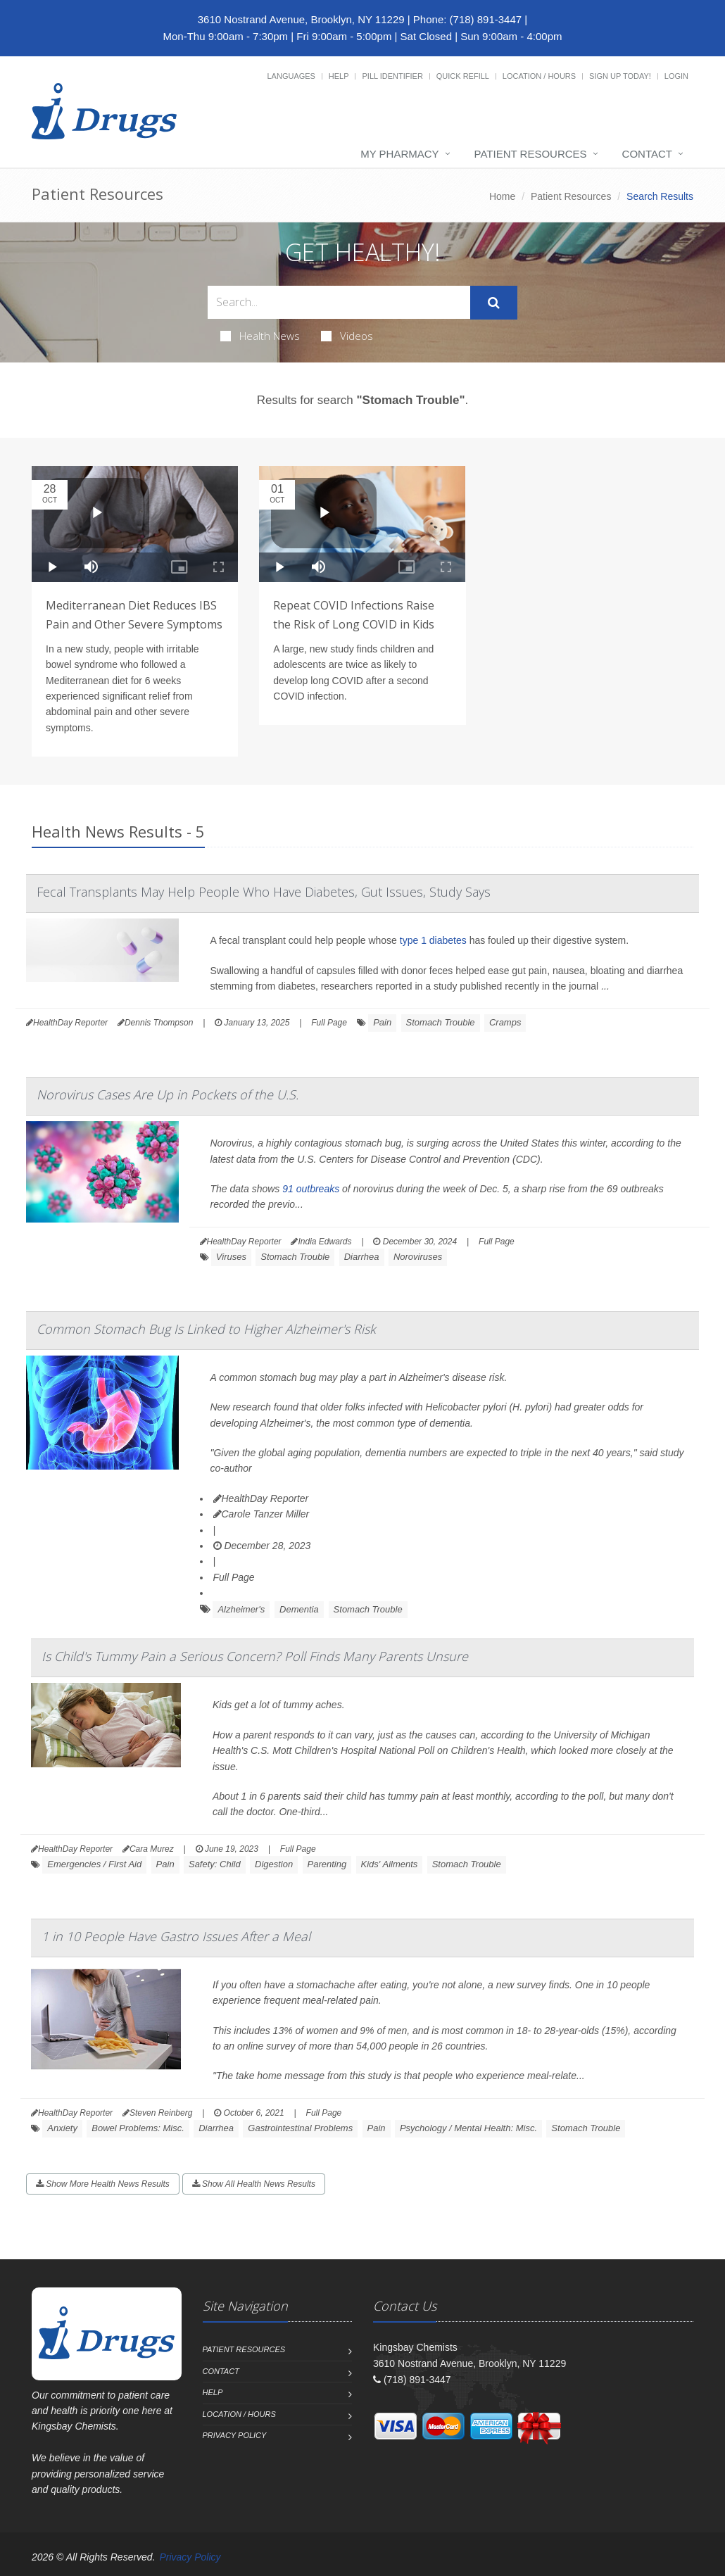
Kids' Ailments (389, 1864)
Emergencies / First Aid (94, 1864)
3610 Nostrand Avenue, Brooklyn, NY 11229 (301, 19)
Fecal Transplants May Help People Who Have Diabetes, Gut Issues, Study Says (264, 891)
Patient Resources (530, 154)
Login (676, 76)
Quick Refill (462, 76)
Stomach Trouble (440, 1022)
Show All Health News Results (253, 2184)
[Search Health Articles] (339, 302)
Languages (291, 76)
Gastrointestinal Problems (300, 2128)
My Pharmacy (399, 154)
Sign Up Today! (620, 76)
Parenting (327, 1864)
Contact (647, 154)
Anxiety (62, 2128)
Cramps (505, 1022)
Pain (382, 1022)
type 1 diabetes (433, 940)
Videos (347, 336)
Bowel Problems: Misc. (138, 2128)
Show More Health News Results (103, 2184)
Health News (260, 336)
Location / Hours (539, 76)
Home (502, 196)
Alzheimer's (241, 1609)
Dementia (299, 1609)
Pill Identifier (392, 76)
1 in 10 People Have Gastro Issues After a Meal (176, 1936)
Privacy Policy (235, 2435)
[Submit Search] (493, 303)
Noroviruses (417, 1256)
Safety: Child (215, 1864)
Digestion (274, 1864)
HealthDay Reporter (261, 1498)
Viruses (231, 1256)
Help (339, 76)
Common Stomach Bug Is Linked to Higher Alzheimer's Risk (206, 1328)
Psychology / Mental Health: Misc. (468, 2128)
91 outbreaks (310, 1188)
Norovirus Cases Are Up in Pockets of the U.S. (167, 1094)
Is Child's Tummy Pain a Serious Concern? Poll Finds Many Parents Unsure (255, 1656)
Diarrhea (361, 1256)
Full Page (329, 1023)
